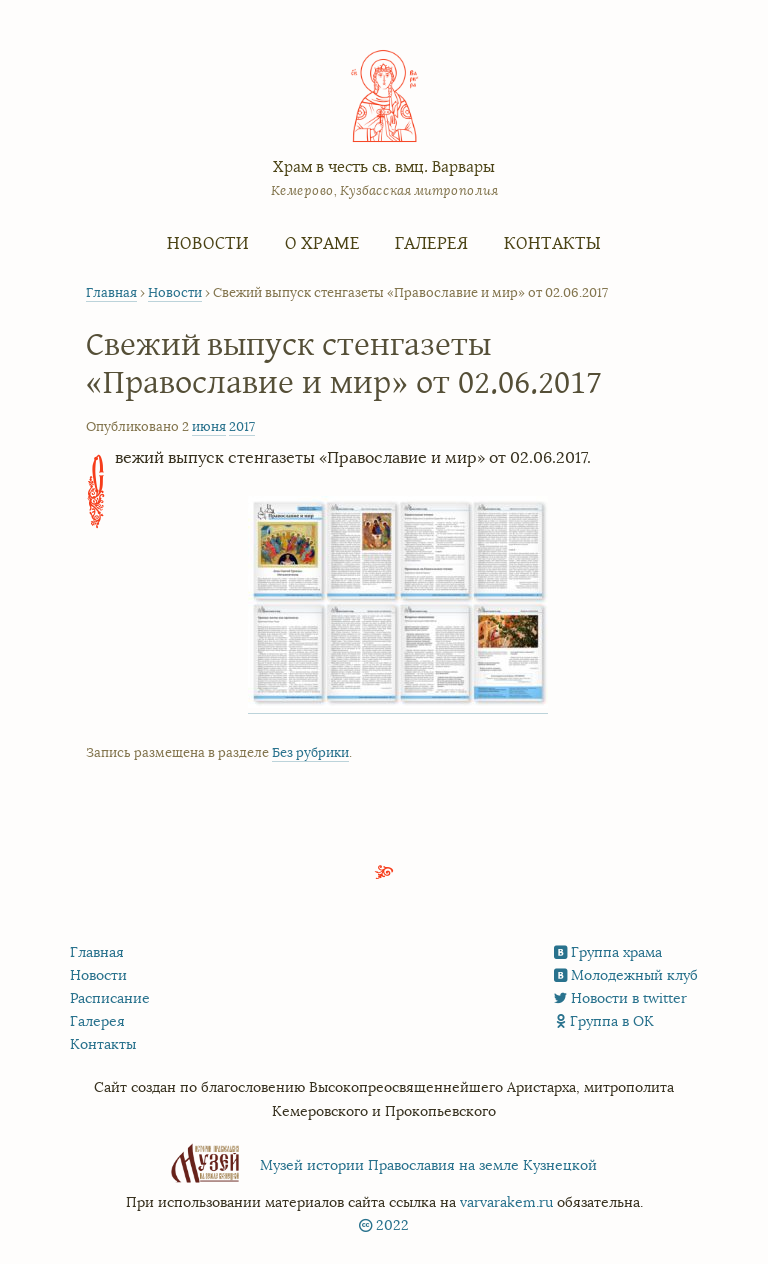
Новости (208, 242)
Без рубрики (310, 753)
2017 (242, 427)
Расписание (110, 998)
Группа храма (616, 952)
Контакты (552, 242)
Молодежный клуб (634, 975)
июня (209, 427)
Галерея (431, 242)
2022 (392, 1225)
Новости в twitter (629, 998)
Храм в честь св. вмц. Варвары (384, 165)
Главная (111, 293)
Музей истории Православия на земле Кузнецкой (428, 1165)
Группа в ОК (612, 1021)
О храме (322, 242)
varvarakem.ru (506, 1202)
